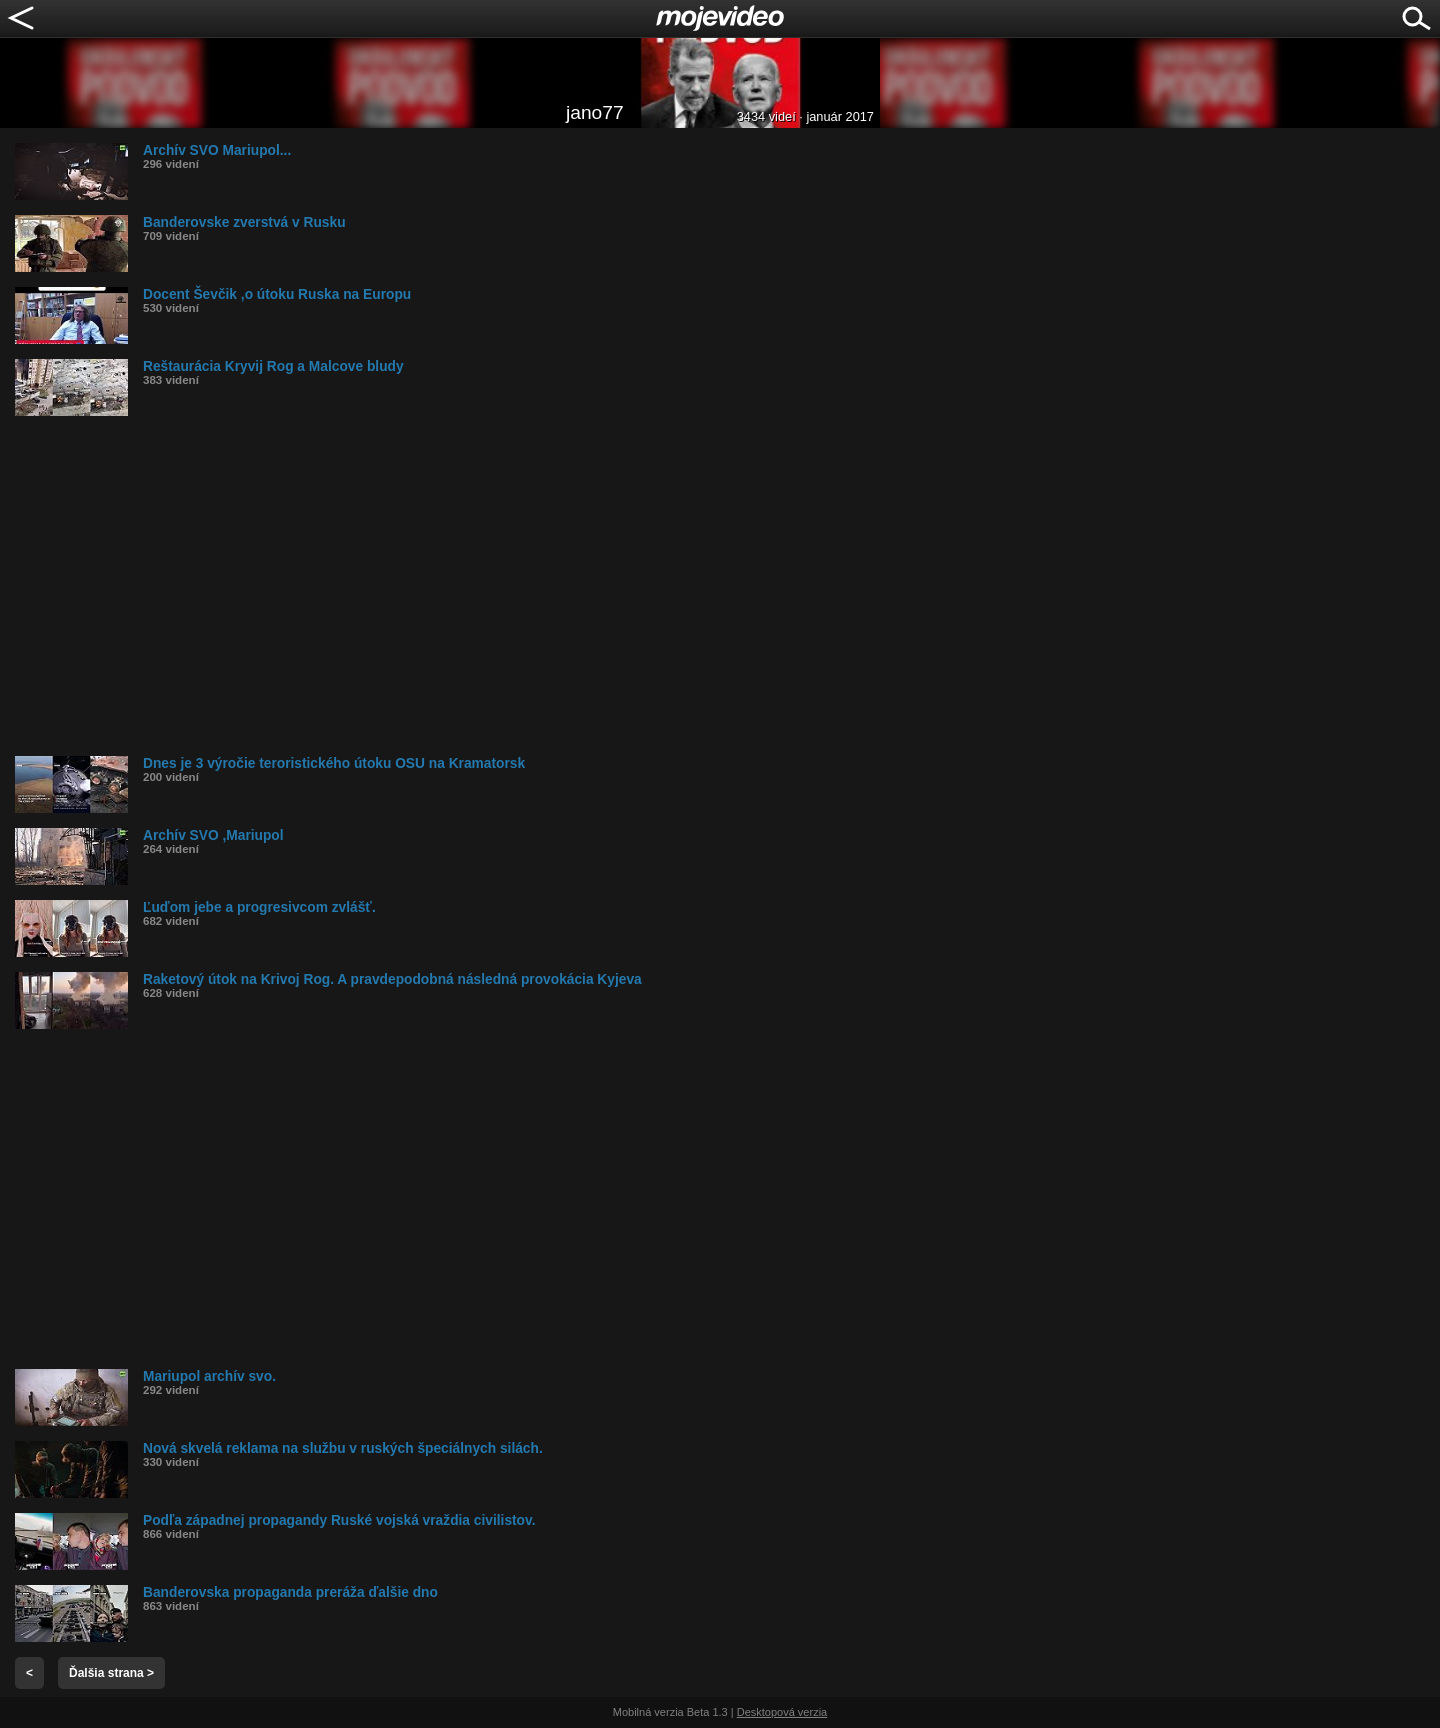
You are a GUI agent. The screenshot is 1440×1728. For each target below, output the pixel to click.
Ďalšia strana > (111, 1673)
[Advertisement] (615, 586)
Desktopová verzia (782, 1712)
